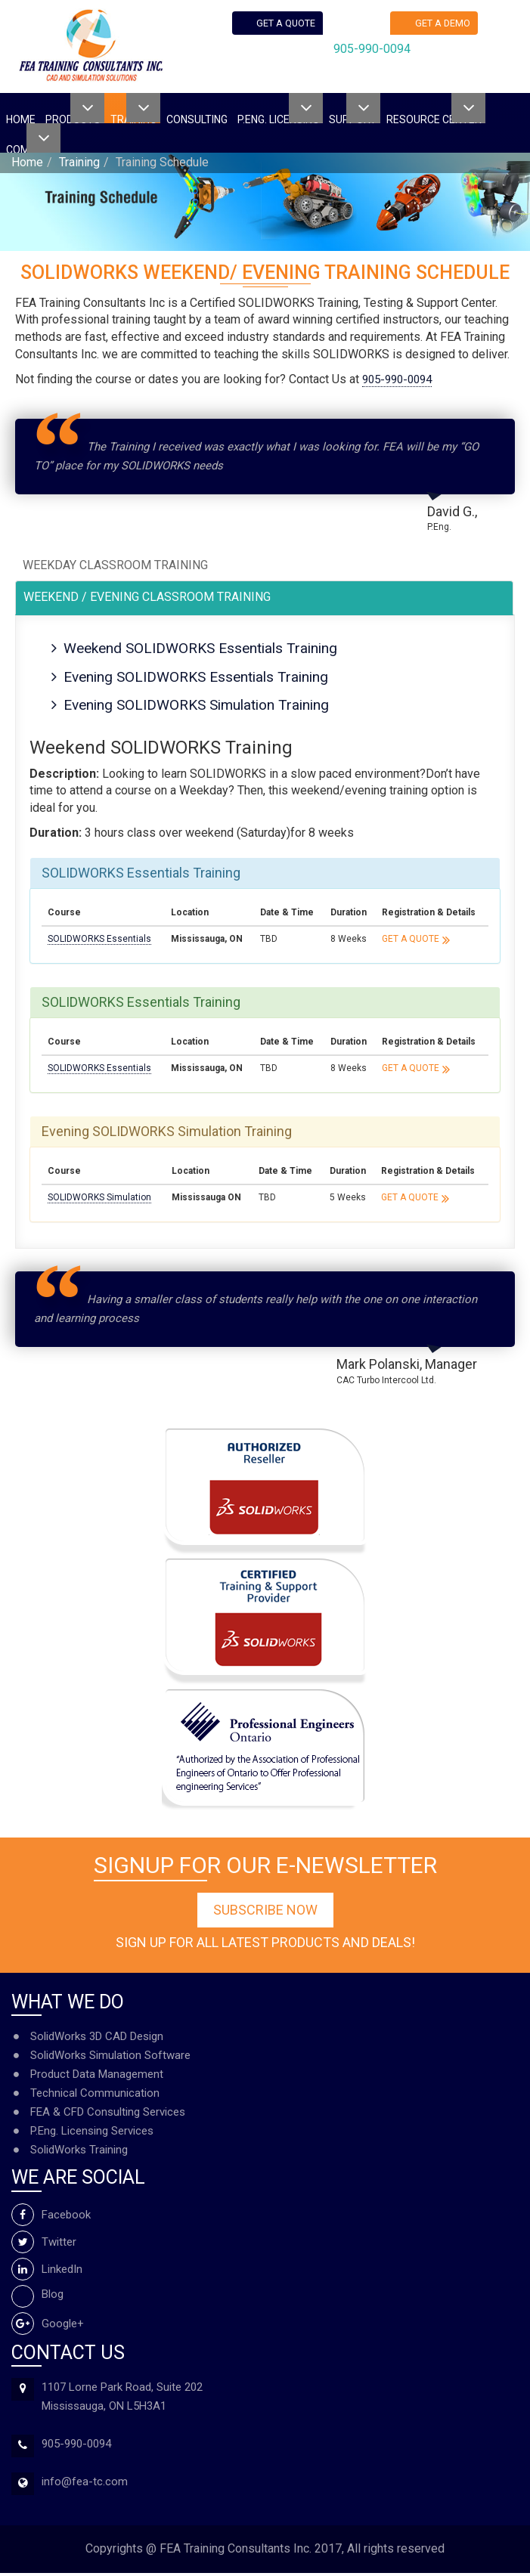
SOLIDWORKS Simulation (99, 1200)
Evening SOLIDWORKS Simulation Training (203, 707)
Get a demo (445, 25)
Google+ (47, 2326)
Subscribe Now (265, 1913)
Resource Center (434, 118)
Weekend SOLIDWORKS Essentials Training (207, 648)
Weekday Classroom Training (115, 565)
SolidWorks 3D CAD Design (96, 2039)
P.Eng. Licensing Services (91, 2134)
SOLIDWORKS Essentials (99, 942)
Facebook (51, 2217)
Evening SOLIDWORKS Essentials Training (202, 678)
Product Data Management (96, 2077)
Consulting (197, 118)
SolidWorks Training (79, 2153)
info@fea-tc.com (85, 2484)
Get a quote (289, 25)
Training (79, 162)
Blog (37, 2296)
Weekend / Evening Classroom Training (147, 597)
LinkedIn (46, 2271)
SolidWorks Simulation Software (110, 2058)
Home (21, 118)
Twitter (43, 2244)
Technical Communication (95, 2096)
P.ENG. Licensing (278, 118)
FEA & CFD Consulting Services (107, 2115)
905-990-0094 (375, 54)
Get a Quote (410, 942)
